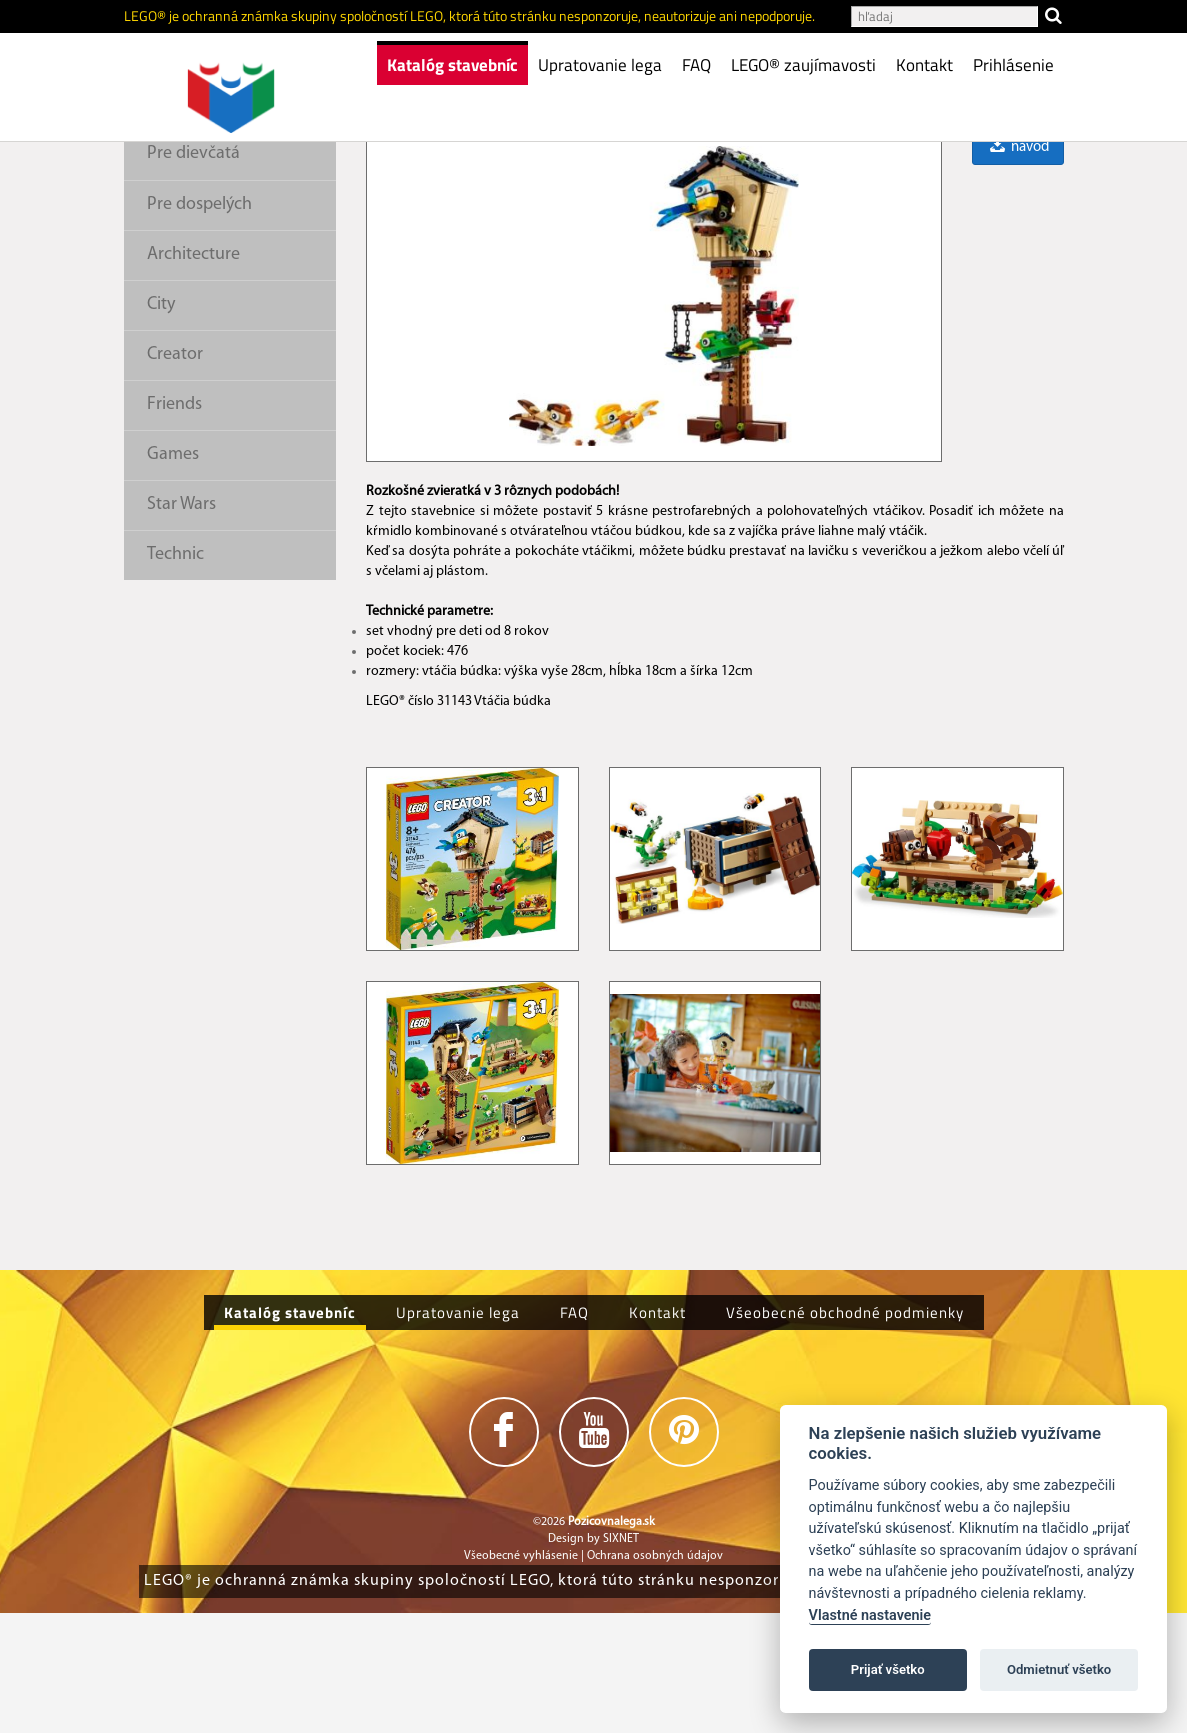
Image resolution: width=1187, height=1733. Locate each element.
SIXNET (621, 1659)
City (161, 424)
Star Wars (181, 624)
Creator (175, 474)
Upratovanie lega (600, 65)
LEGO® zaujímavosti (803, 65)
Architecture (193, 374)
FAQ (696, 65)
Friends (174, 524)
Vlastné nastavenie (870, 1615)
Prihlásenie (1013, 65)
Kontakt (924, 65)
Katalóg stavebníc (452, 65)
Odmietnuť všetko (1059, 1669)
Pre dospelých (199, 324)
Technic (175, 674)
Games (173, 574)
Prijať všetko (888, 1669)
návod (1018, 267)
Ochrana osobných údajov (655, 1676)
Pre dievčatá (193, 273)
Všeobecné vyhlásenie (521, 1676)
